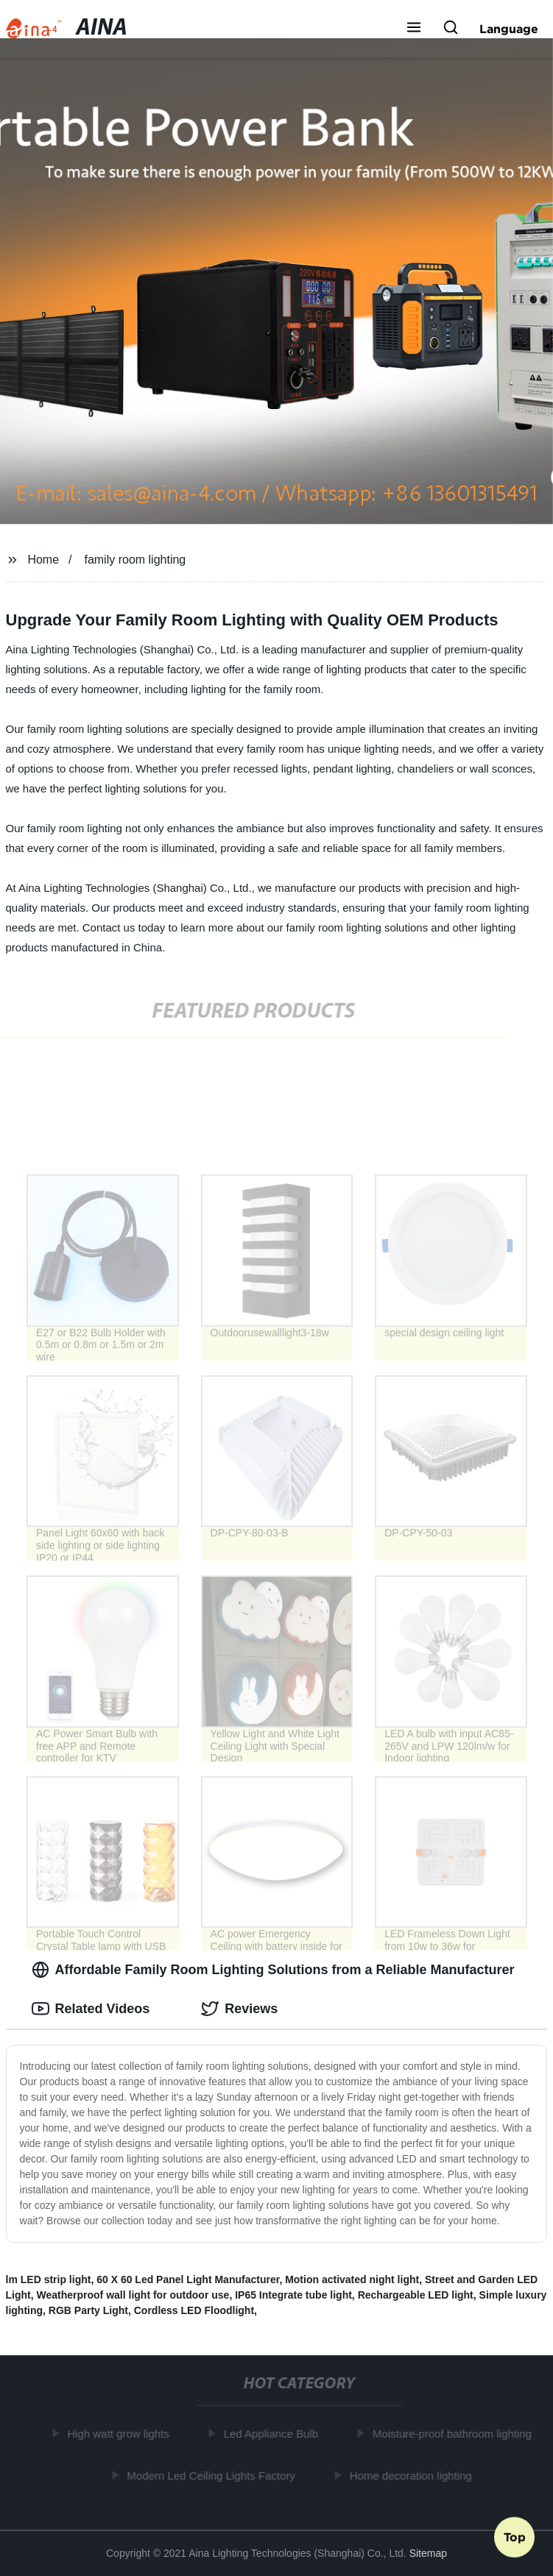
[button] (414, 28)
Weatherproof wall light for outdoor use (133, 2295)
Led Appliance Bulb (273, 2433)
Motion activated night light (352, 2279)
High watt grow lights (121, 2433)
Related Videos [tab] (91, 2009)
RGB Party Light (88, 2310)
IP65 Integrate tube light (293, 2295)
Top (515, 2537)
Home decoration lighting (413, 2475)
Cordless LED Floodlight (194, 2310)
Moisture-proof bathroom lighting (454, 2433)
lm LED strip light (48, 2279)
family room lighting (135, 559)
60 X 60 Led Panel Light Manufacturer (187, 2279)
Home (43, 559)
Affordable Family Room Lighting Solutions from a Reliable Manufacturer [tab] (273, 1970)
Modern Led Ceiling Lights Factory (213, 2475)
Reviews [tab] (239, 2009)
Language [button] (508, 28)
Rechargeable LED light (415, 2295)
